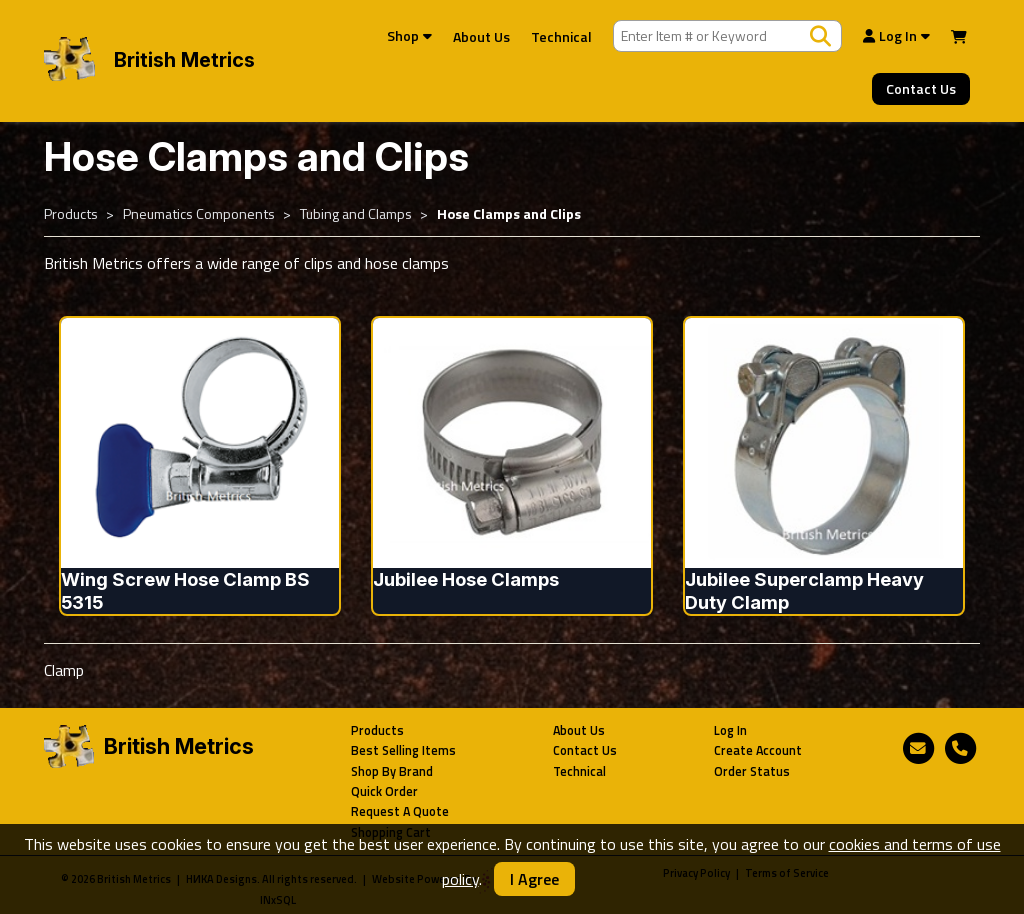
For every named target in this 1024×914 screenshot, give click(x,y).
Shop (409, 35)
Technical (561, 36)
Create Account (758, 750)
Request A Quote (400, 811)
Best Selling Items (403, 750)
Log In (896, 35)
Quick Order (384, 791)
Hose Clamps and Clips (509, 214)
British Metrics (184, 60)
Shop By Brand (392, 771)
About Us (481, 36)
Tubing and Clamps (356, 214)
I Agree (534, 879)
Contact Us (921, 88)
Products (71, 214)
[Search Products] (820, 36)
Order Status (752, 771)
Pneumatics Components (199, 214)
